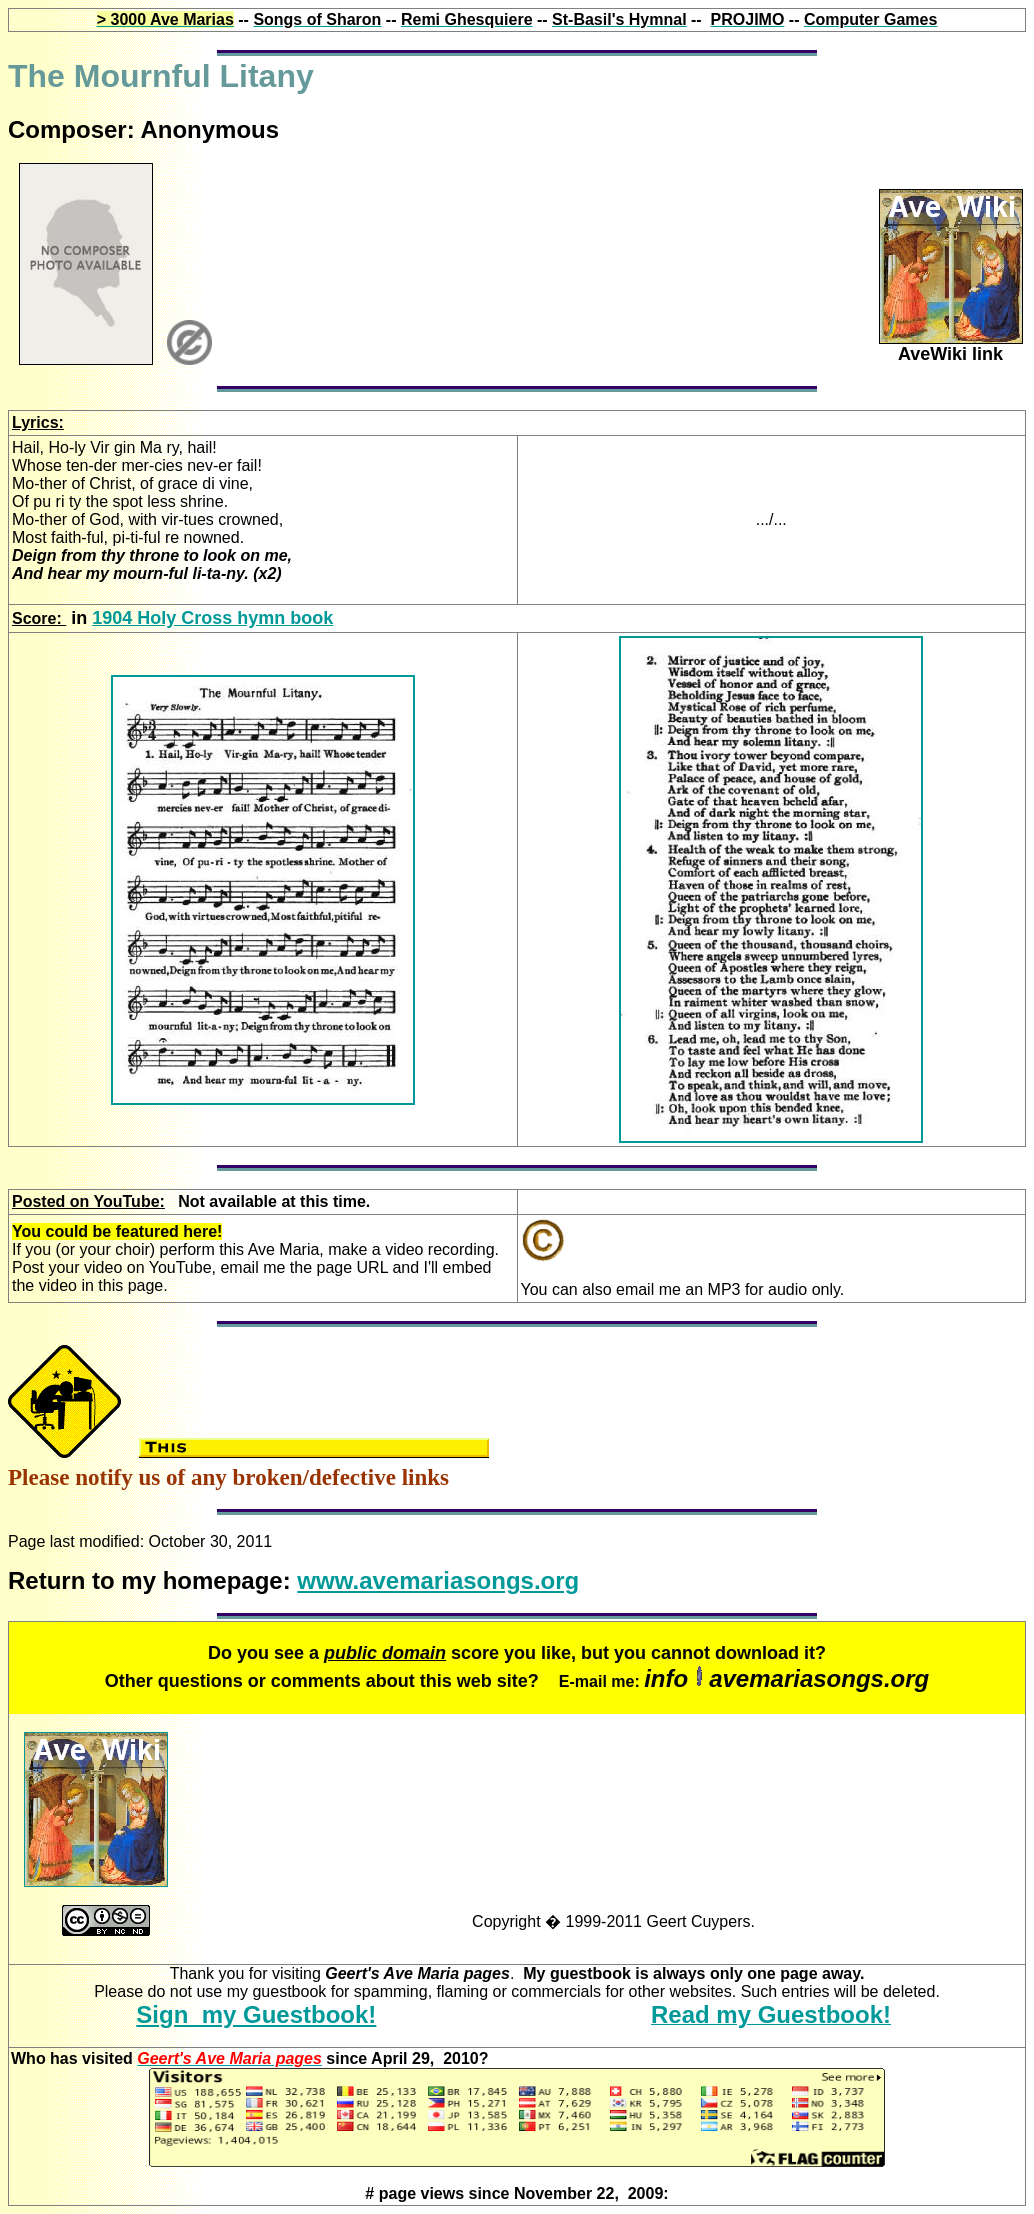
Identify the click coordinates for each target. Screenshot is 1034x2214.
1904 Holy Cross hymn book (212, 618)
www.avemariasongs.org (438, 1580)
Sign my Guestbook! (256, 2014)
